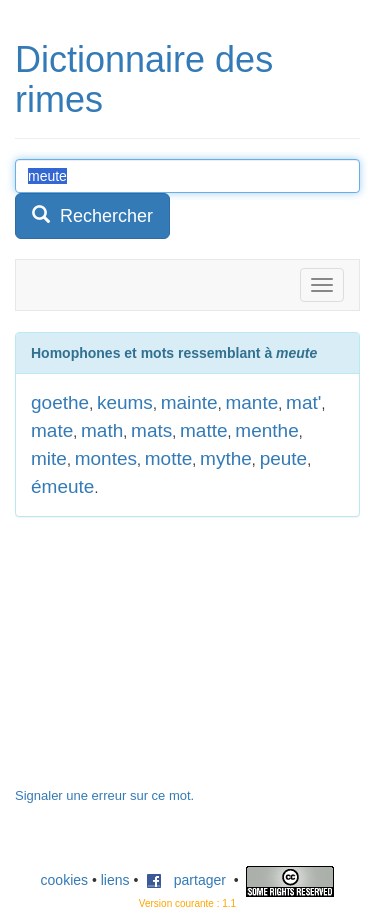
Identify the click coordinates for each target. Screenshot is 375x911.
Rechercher (92, 215)
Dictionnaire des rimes (144, 79)
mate (52, 430)
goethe (60, 402)
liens (115, 880)
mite (49, 458)
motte (169, 458)
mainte (189, 402)
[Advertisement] (165, 662)
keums (125, 402)
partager (186, 880)
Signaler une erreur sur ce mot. (104, 795)
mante (251, 402)
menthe (266, 430)
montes (106, 458)
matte (204, 430)
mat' (303, 402)
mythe (226, 458)
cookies (64, 880)
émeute (62, 486)
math (102, 430)
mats (151, 430)
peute (284, 458)
